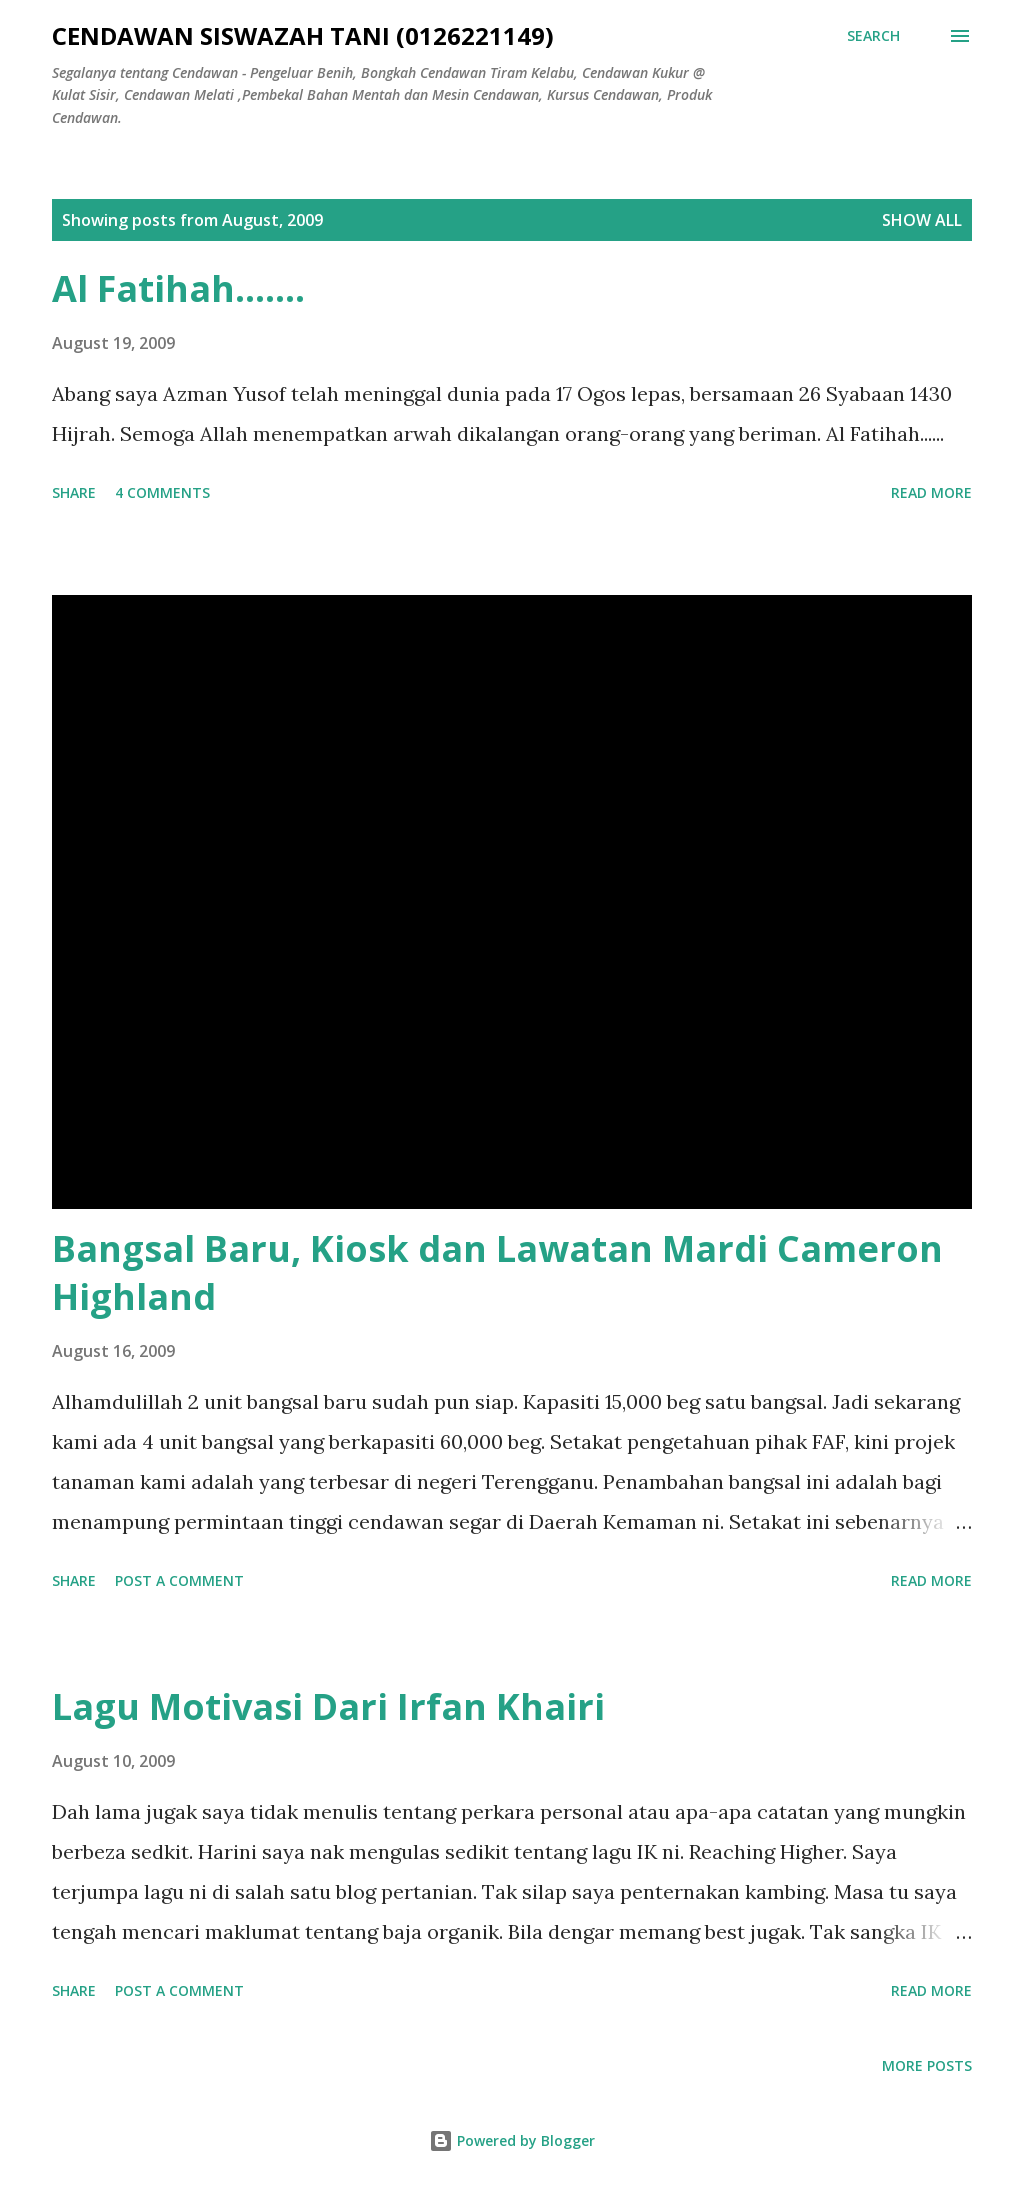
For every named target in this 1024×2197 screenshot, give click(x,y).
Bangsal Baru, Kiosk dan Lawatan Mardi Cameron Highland (497, 1272)
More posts (927, 2065)
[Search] (873, 36)
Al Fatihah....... (178, 288)
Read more (931, 492)
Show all (922, 220)
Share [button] (74, 492)
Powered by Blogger (512, 2140)
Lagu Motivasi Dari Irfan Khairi (328, 1706)
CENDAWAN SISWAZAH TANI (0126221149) (303, 35)
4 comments (162, 492)
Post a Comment (179, 1580)
